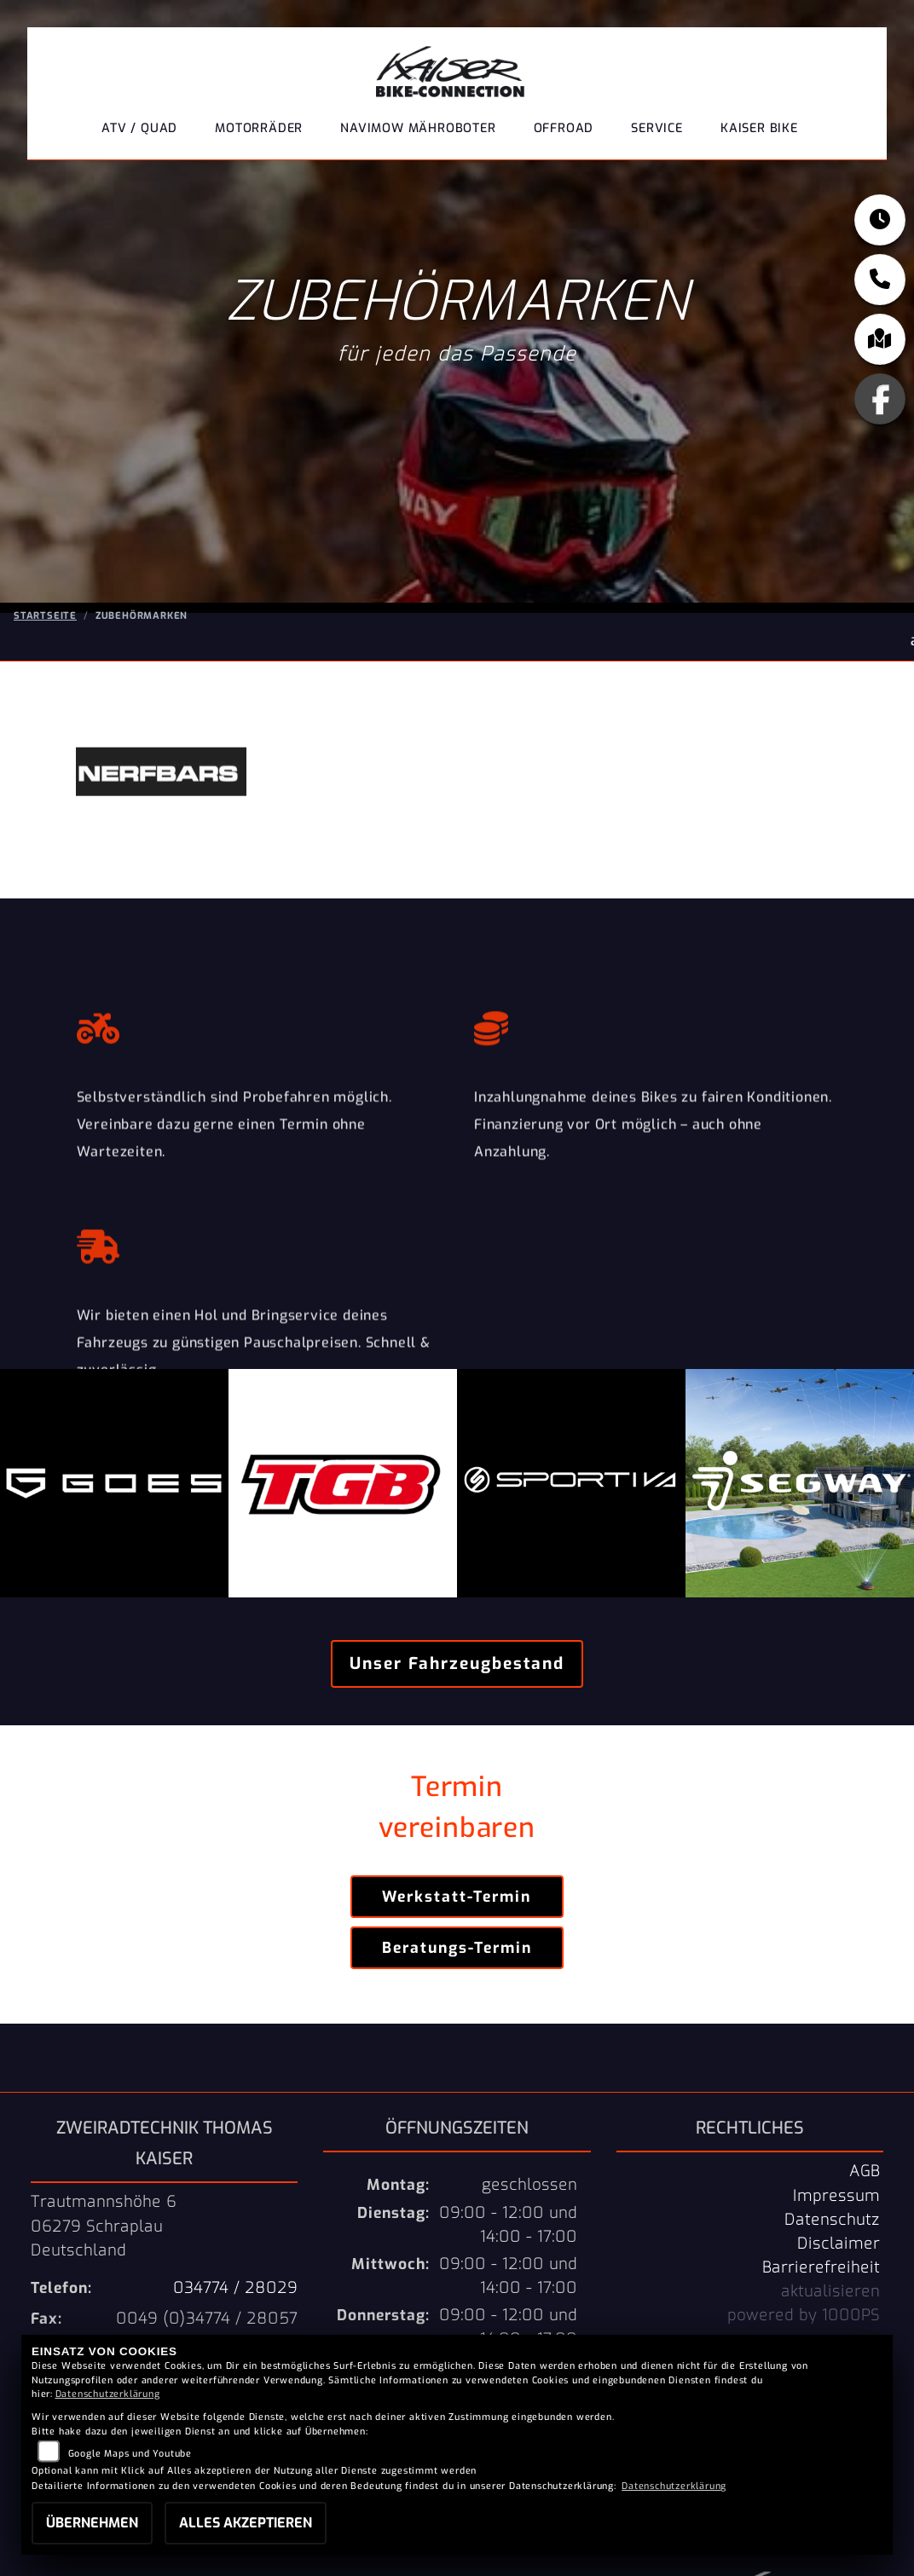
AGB (864, 2171)
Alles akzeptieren (245, 2523)
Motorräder (259, 128)
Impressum (836, 2196)
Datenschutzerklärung (107, 2394)
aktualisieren (830, 2291)
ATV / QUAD (139, 128)
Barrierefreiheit (821, 2267)
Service (657, 128)
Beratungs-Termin (457, 1948)
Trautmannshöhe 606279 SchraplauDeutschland (103, 2226)
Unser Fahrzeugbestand (457, 1663)
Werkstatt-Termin (456, 1896)
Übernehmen (92, 2523)
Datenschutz (832, 2219)
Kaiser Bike (759, 128)
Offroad (564, 128)
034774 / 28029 (235, 2288)
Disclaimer (838, 2243)
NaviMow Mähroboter (417, 128)
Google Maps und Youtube (130, 2453)
